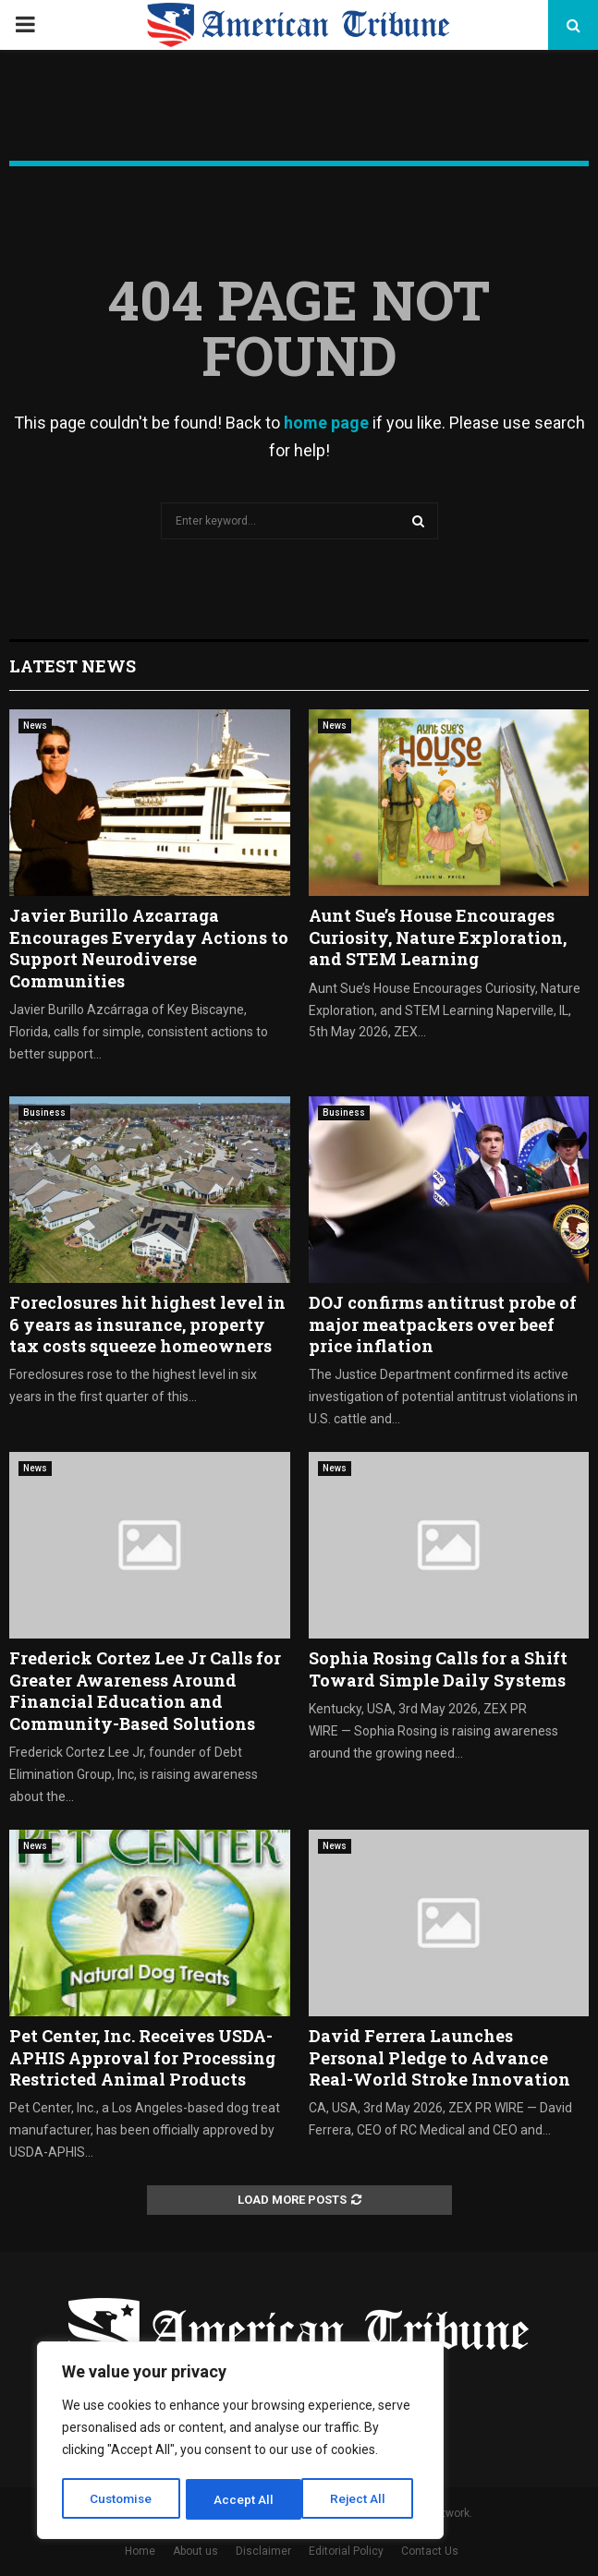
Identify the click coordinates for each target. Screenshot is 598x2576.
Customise (121, 2499)
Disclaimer (263, 2551)
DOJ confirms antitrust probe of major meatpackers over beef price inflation (443, 1324)
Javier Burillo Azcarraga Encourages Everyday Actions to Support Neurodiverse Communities (148, 947)
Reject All (243, 2499)
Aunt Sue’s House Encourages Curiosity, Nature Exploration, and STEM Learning (438, 937)
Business (44, 1112)
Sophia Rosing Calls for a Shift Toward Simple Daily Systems (438, 1668)
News (35, 725)
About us (195, 2551)
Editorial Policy (346, 2551)
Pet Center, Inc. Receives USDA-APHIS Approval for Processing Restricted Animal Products (142, 2057)
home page (326, 422)
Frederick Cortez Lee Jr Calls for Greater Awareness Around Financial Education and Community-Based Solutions (145, 1690)
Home (140, 2551)
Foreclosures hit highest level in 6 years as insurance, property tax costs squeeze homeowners (147, 1324)
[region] (240, 2442)
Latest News (72, 666)
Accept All (362, 2499)
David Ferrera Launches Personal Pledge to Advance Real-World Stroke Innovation (439, 2057)
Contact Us (429, 2551)
